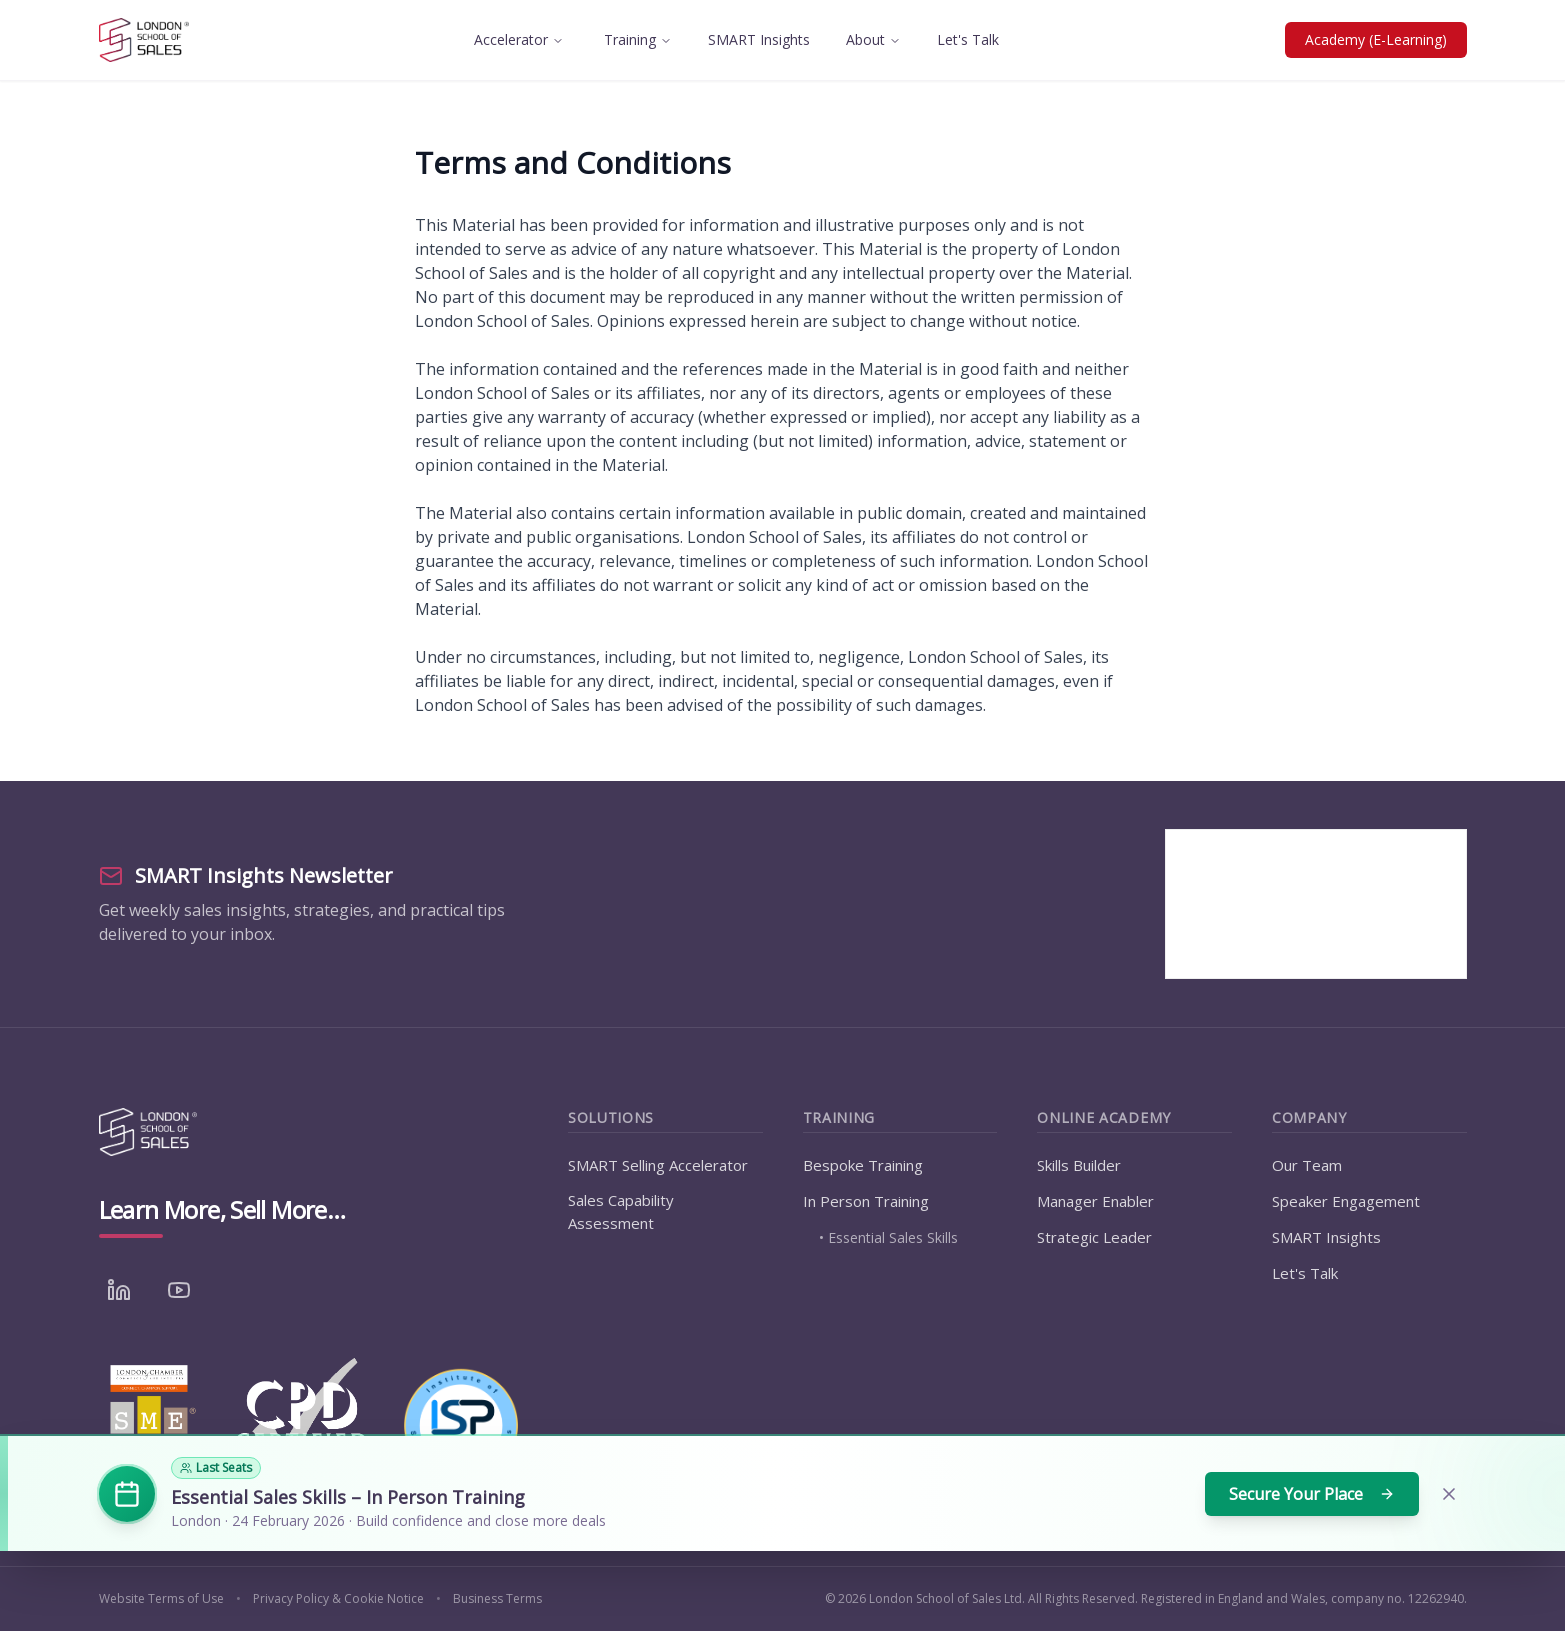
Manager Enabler (1095, 1201)
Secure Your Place (1312, 1494)
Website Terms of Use (161, 1599)
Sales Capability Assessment (621, 1211)
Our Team (1307, 1165)
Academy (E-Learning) (1376, 39)
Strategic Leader (1094, 1237)
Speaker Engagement (1346, 1201)
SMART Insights (759, 39)
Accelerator (519, 39)
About (873, 39)
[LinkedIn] (119, 1290)
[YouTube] (179, 1290)
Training (638, 39)
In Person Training (866, 1201)
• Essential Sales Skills (888, 1237)
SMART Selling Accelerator (658, 1165)
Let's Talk (968, 39)
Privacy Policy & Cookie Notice (338, 1599)
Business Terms (497, 1599)
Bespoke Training (863, 1165)
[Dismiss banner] (1449, 1494)
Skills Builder (1079, 1165)
